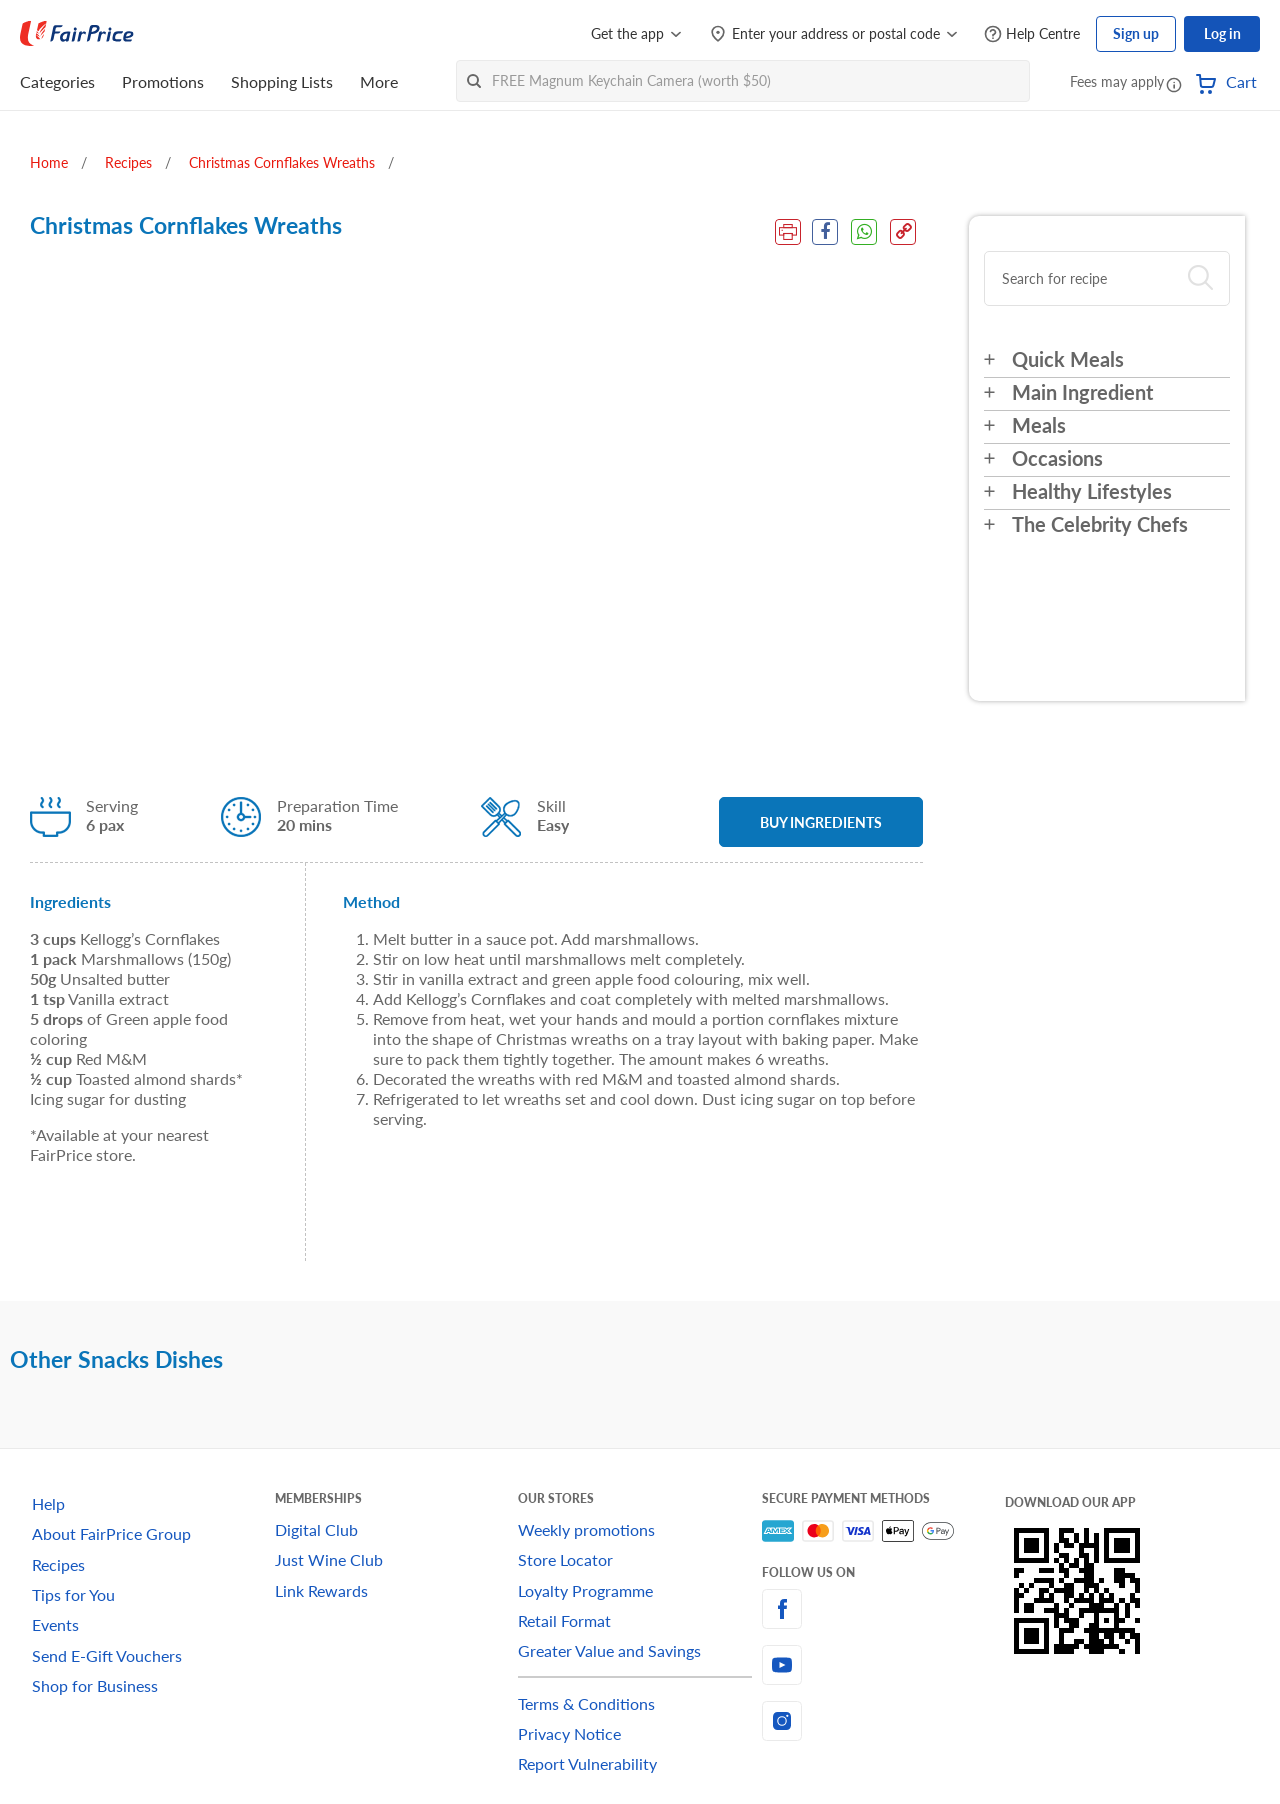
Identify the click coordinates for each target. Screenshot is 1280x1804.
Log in (1222, 33)
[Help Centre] (1032, 34)
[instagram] (883, 1721)
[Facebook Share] (823, 232)
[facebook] (883, 1609)
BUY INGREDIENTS (821, 822)
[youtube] (883, 1665)
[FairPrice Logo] (77, 34)
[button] (1174, 84)
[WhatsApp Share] (864, 232)
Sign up (1136, 33)
